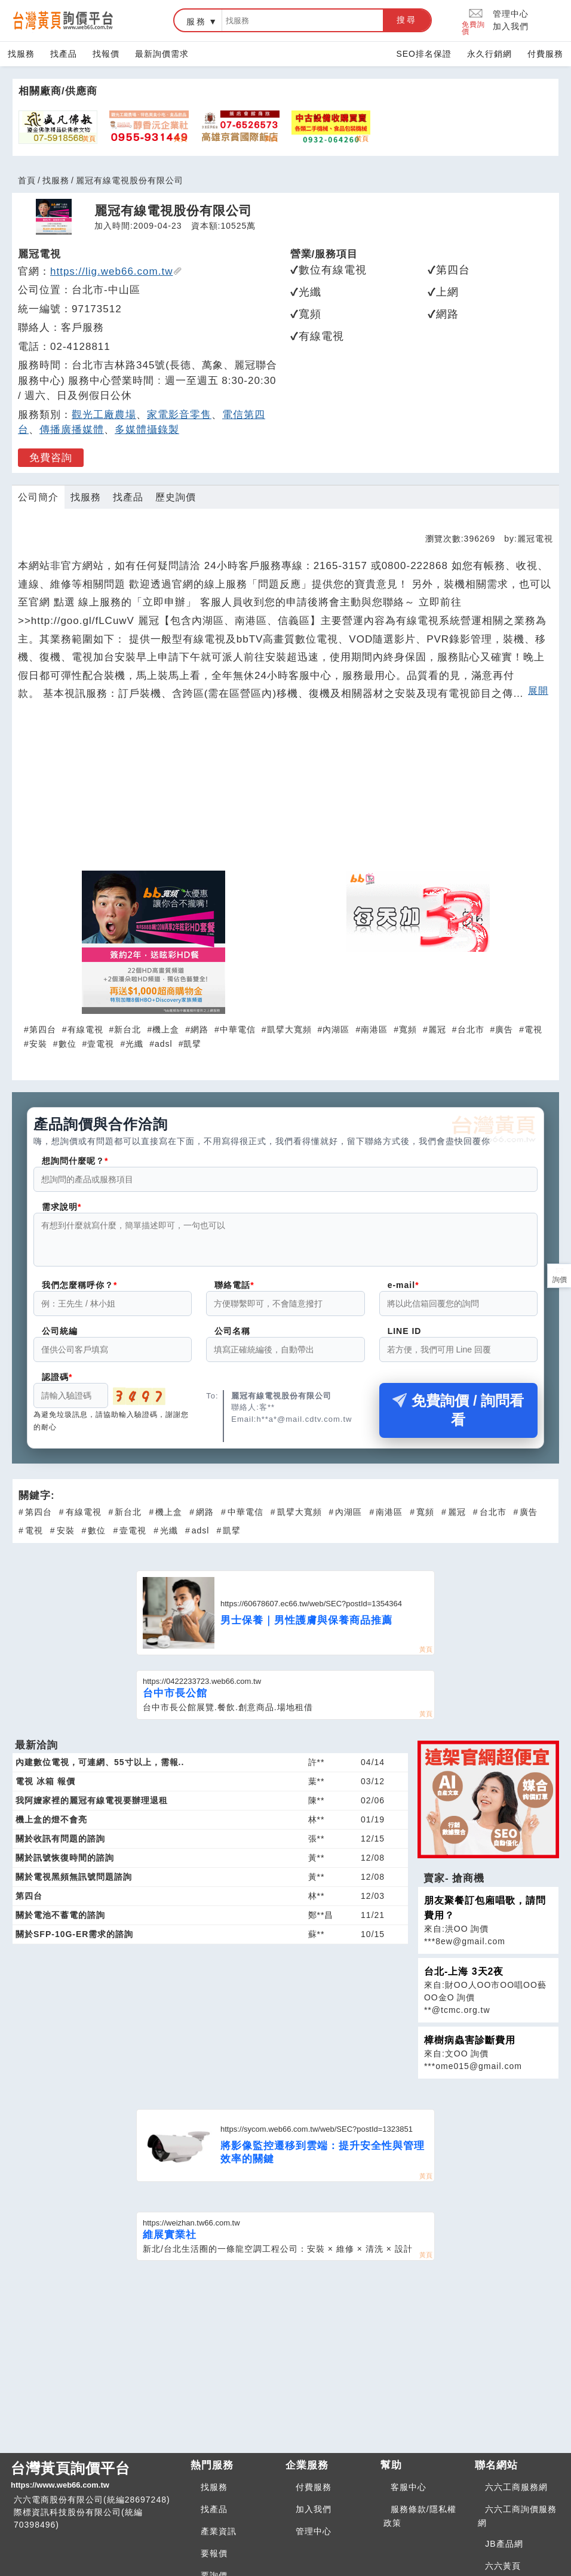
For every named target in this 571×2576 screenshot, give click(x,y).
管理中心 (511, 14)
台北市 (471, 1029)
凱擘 (192, 1044)
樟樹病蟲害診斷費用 (469, 2047)
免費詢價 (473, 20)
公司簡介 (38, 497)
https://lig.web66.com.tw (116, 271)
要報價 (214, 2560)
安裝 (38, 1044)
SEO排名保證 (424, 54)
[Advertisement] (285, 791)
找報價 (106, 54)
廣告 (504, 1029)
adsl (164, 1044)
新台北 (127, 1029)
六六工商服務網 (516, 2494)
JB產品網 (504, 2551)
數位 (67, 1044)
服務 (196, 21)
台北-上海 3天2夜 (464, 1979)
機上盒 (165, 1029)
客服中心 (408, 2494)
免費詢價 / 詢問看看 (458, 1417)
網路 (199, 1029)
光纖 (134, 1044)
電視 (533, 1029)
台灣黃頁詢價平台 (96, 2482)
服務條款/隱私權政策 (419, 2523)
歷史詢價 (175, 497)
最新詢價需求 (162, 54)
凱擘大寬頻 (289, 1029)
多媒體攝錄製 (147, 429)
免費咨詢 (50, 457)
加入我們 (511, 26)
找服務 (21, 54)
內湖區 (336, 1029)
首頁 (27, 180)
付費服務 (545, 54)
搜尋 (407, 19)
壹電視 (100, 1044)
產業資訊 (219, 2538)
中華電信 (238, 1029)
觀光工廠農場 (104, 414)
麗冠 (437, 1029)
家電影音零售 (179, 414)
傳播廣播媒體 (71, 429)
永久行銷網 (489, 54)
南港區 (374, 1029)
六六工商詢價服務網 (517, 2523)
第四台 (42, 1029)
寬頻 (408, 1029)
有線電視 (85, 1029)
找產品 (63, 54)
